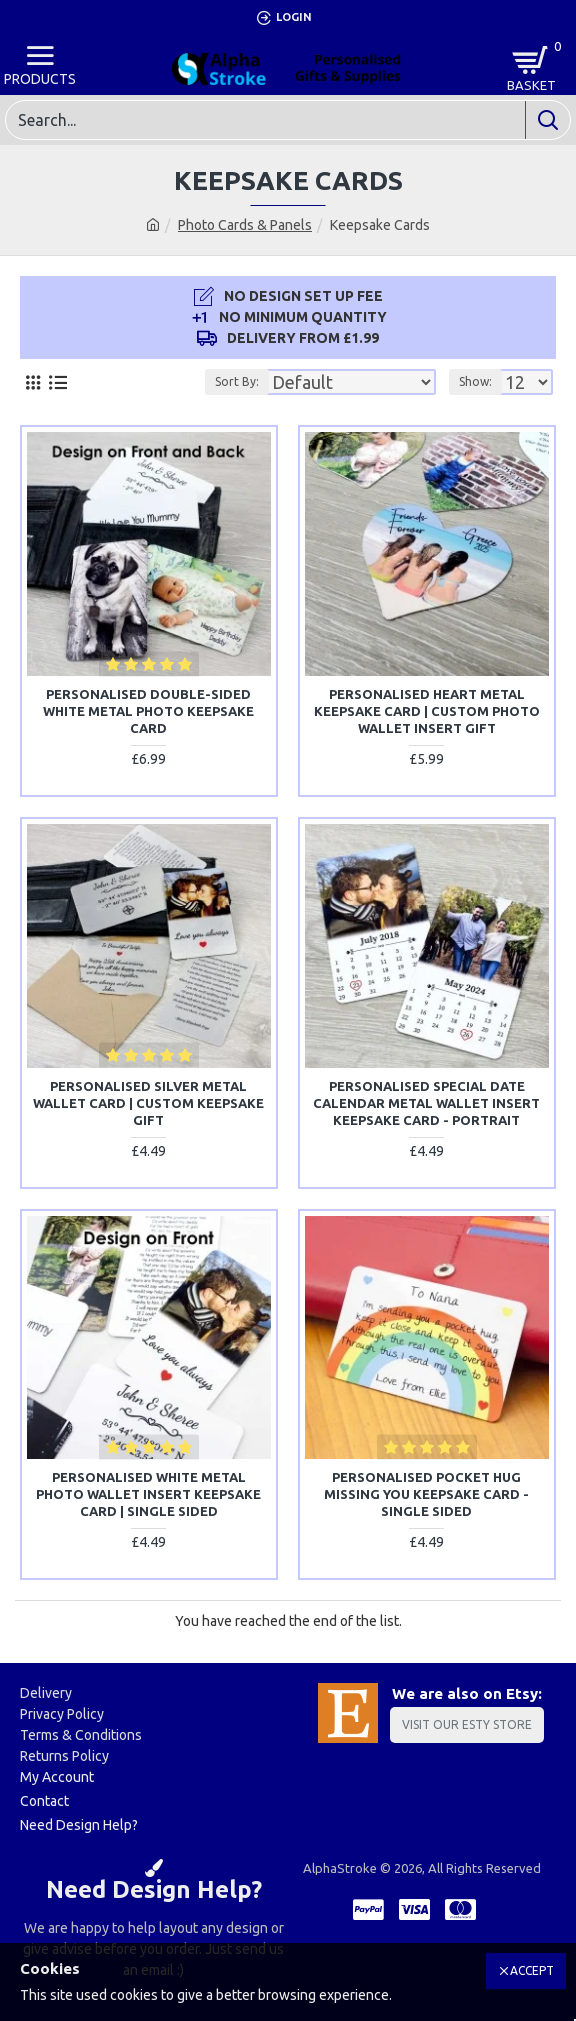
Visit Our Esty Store (467, 1724)
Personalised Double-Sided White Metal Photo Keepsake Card (148, 711)
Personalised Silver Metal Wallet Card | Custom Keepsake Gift (148, 1103)
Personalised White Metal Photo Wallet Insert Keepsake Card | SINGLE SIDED (148, 1494)
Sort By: (237, 381)
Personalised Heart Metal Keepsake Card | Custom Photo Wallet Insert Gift (427, 711)
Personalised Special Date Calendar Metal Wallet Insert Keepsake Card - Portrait (426, 1103)
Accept (532, 1970)
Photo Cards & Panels (245, 225)
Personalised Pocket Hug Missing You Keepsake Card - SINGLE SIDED (426, 1494)
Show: (475, 381)
